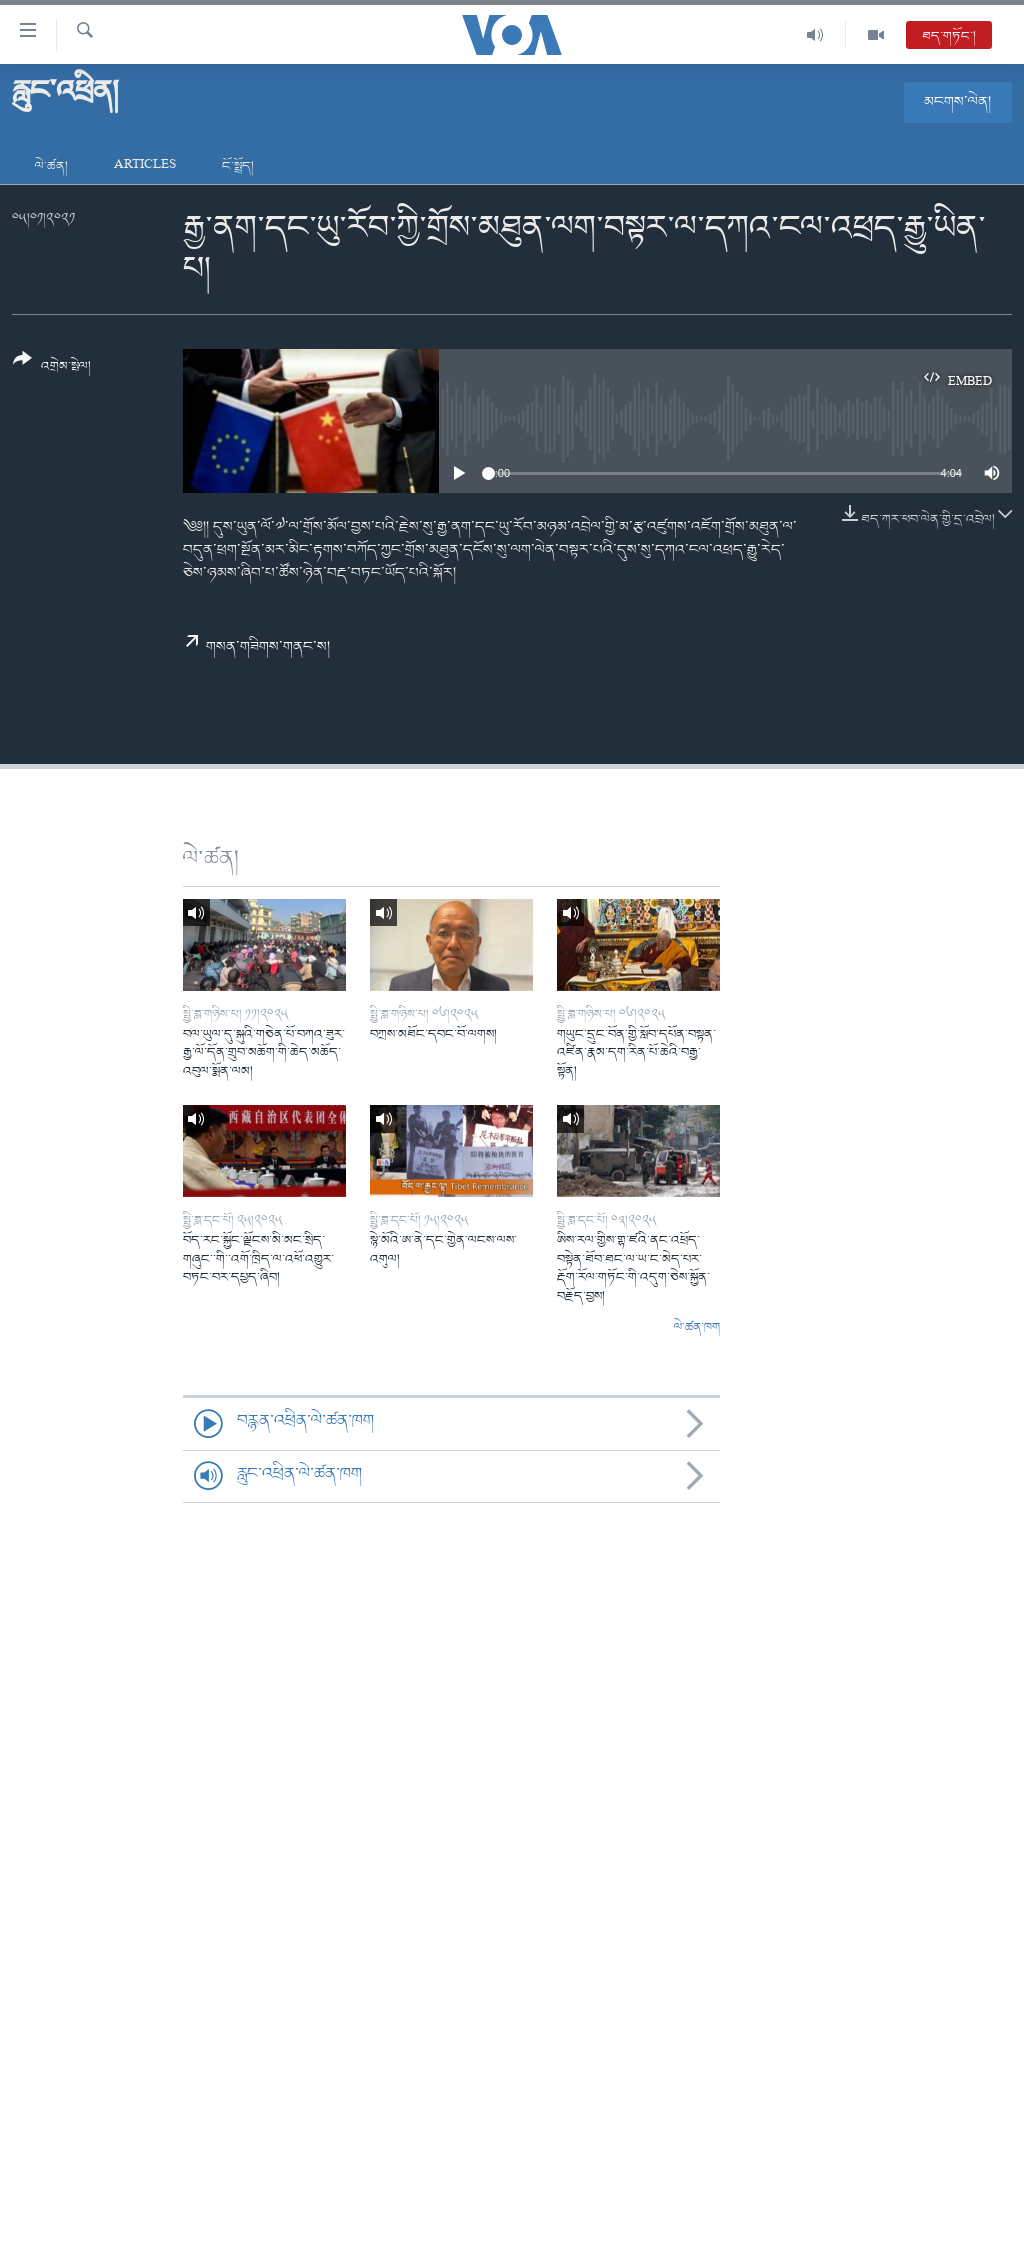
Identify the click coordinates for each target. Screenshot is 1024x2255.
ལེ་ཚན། (51, 166)
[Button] (52, 369)
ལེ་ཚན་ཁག (697, 1328)
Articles (145, 166)
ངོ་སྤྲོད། (238, 166)
